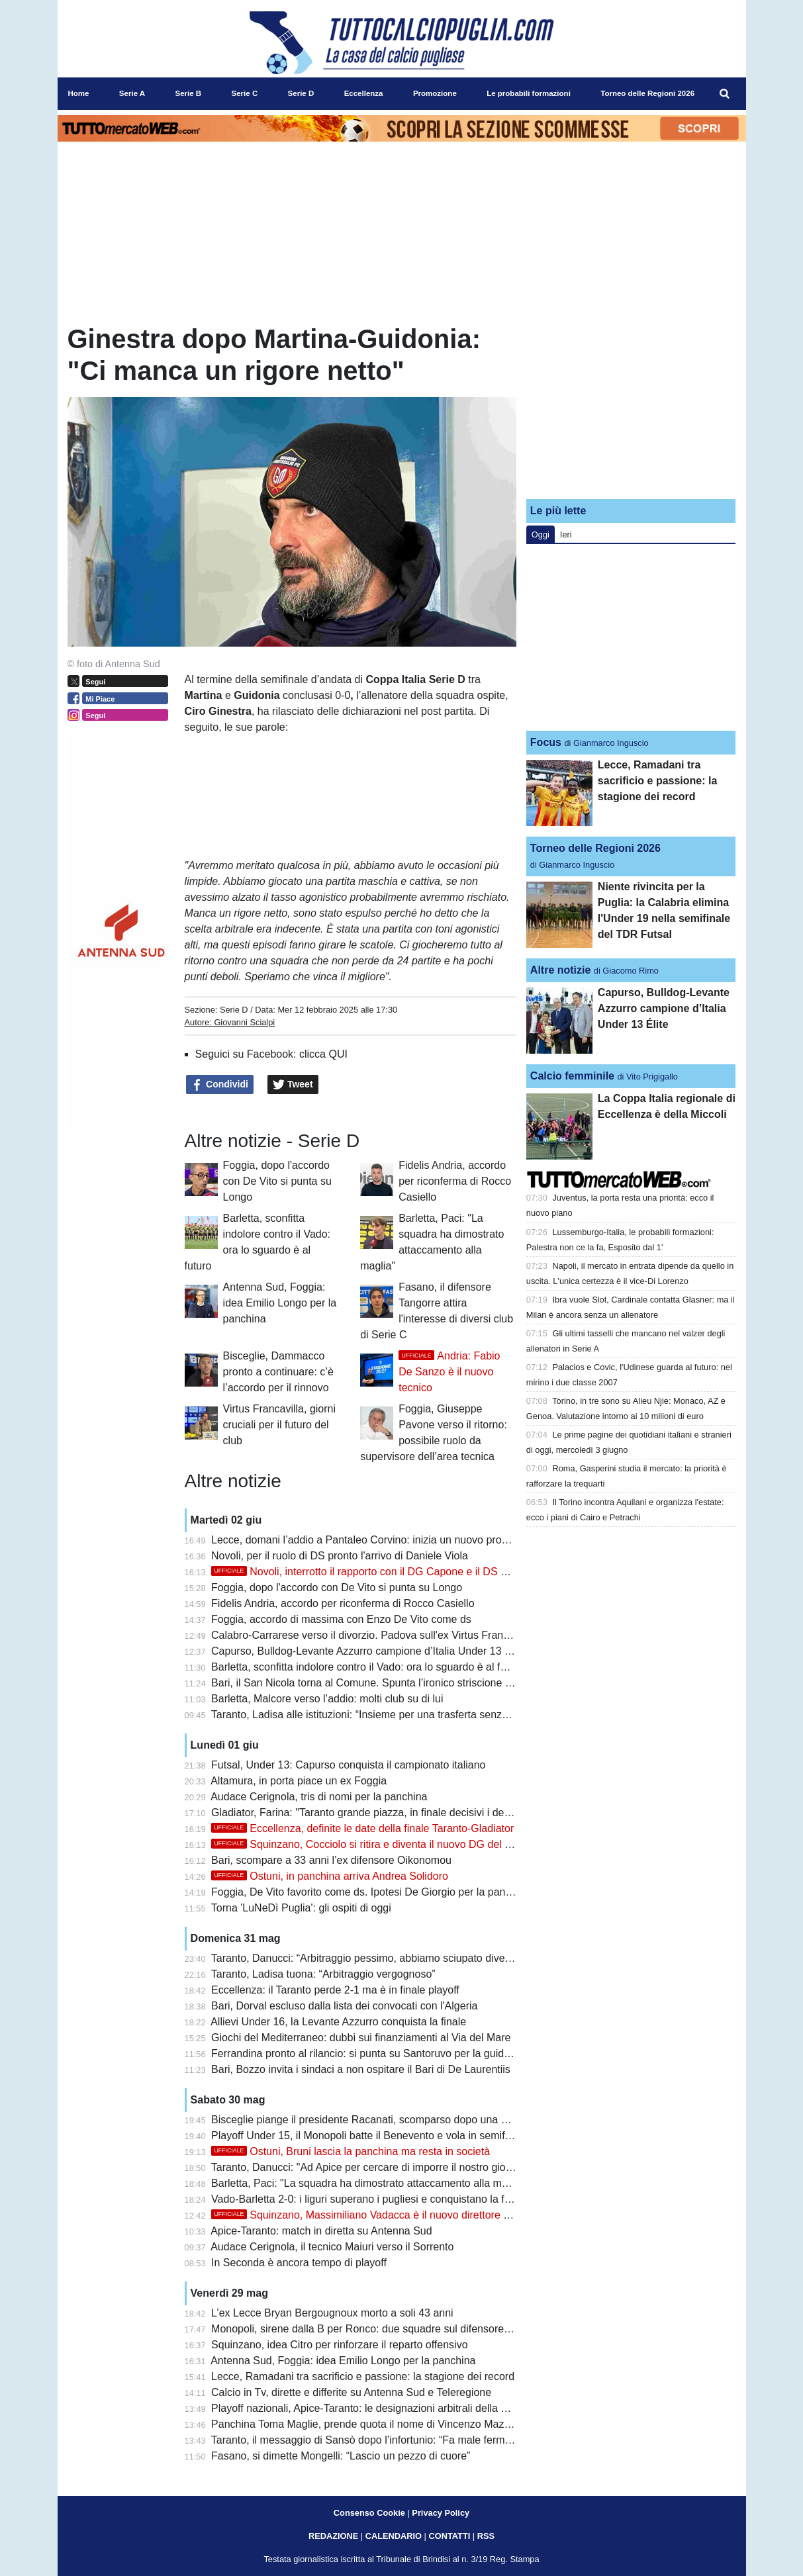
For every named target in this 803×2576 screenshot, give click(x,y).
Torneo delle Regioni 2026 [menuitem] (647, 93)
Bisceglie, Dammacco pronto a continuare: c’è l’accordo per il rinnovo (278, 1371)
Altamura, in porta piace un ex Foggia (299, 1780)
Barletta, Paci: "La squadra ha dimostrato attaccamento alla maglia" (369, 2183)
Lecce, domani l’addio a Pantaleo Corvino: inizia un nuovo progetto (368, 1539)
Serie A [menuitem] (132, 93)
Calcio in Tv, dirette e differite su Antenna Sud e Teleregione (351, 2392)
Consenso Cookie (369, 2513)
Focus (545, 742)
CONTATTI (450, 2536)
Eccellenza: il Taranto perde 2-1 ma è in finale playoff (335, 1990)
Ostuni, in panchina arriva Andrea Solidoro (329, 1876)
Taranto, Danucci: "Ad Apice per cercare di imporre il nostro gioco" (366, 2167)
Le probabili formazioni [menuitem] (529, 93)
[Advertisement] (631, 405)
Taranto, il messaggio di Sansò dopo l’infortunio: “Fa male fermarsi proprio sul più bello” (415, 2440)
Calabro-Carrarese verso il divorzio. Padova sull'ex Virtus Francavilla (372, 1635)
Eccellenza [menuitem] (363, 93)
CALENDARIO (393, 2536)
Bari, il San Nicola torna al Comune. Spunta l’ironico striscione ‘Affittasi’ (377, 1682)
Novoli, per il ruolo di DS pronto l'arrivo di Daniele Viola (339, 1555)
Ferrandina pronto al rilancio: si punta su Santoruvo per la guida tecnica (378, 2053)
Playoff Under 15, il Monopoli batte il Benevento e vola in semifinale (369, 2135)
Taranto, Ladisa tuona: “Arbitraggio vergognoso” (323, 1974)
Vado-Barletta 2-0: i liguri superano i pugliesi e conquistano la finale (368, 2199)
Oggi (540, 534)
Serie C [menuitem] (245, 93)
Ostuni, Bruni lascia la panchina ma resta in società (350, 2151)
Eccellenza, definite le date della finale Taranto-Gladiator (362, 1828)
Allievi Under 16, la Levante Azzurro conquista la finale (338, 2021)
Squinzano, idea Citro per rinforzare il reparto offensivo (339, 2344)
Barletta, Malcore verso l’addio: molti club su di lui (327, 1698)
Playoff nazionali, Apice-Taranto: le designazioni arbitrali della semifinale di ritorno (401, 2408)
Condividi (219, 1085)
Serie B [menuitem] (188, 93)
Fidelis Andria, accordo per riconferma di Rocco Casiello (455, 1181)
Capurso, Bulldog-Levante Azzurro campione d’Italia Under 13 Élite (368, 1651)
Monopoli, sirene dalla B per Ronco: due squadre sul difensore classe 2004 (387, 2328)
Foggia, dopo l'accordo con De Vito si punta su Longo (277, 1181)
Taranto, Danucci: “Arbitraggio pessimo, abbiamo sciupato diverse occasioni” (390, 1958)
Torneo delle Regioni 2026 (595, 848)
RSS (486, 2536)
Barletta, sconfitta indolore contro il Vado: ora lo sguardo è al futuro (367, 1667)
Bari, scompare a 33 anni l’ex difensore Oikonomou (331, 1860)
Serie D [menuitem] (301, 93)
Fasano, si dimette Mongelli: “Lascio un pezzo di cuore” (340, 2455)
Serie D (234, 1010)
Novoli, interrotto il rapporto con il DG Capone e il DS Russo (370, 1571)
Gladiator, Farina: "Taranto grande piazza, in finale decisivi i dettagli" (370, 1812)
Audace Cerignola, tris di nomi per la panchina (319, 1796)
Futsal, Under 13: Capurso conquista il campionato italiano (348, 1765)
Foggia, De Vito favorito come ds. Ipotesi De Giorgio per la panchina (371, 1892)
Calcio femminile (572, 1075)
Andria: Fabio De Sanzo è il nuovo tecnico (449, 1371)
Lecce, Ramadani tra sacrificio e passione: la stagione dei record (362, 2376)
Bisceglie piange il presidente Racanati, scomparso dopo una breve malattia (389, 2119)
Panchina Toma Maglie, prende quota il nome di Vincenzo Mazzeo (366, 2424)
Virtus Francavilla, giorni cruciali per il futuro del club (279, 1424)
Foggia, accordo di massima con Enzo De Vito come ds (341, 1619)
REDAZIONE (333, 2536)
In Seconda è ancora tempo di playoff (299, 2262)
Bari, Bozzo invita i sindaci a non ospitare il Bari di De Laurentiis (360, 2069)
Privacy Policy (440, 2513)
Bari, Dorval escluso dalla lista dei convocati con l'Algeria (344, 2005)
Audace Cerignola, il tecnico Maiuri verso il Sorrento (332, 2246)
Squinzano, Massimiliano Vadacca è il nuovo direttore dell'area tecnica (395, 2215)
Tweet (293, 1085)
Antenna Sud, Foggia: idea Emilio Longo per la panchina (280, 1302)
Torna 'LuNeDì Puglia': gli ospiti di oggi (301, 1907)
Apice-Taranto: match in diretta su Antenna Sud (321, 2230)
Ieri (566, 534)
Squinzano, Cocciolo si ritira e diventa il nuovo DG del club (367, 1844)
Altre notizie (560, 970)
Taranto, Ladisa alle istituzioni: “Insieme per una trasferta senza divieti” (376, 1714)
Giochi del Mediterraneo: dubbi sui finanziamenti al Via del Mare (360, 2037)
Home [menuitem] (78, 93)
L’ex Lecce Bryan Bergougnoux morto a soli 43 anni (332, 2313)
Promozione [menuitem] (435, 93)
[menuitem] (724, 94)
